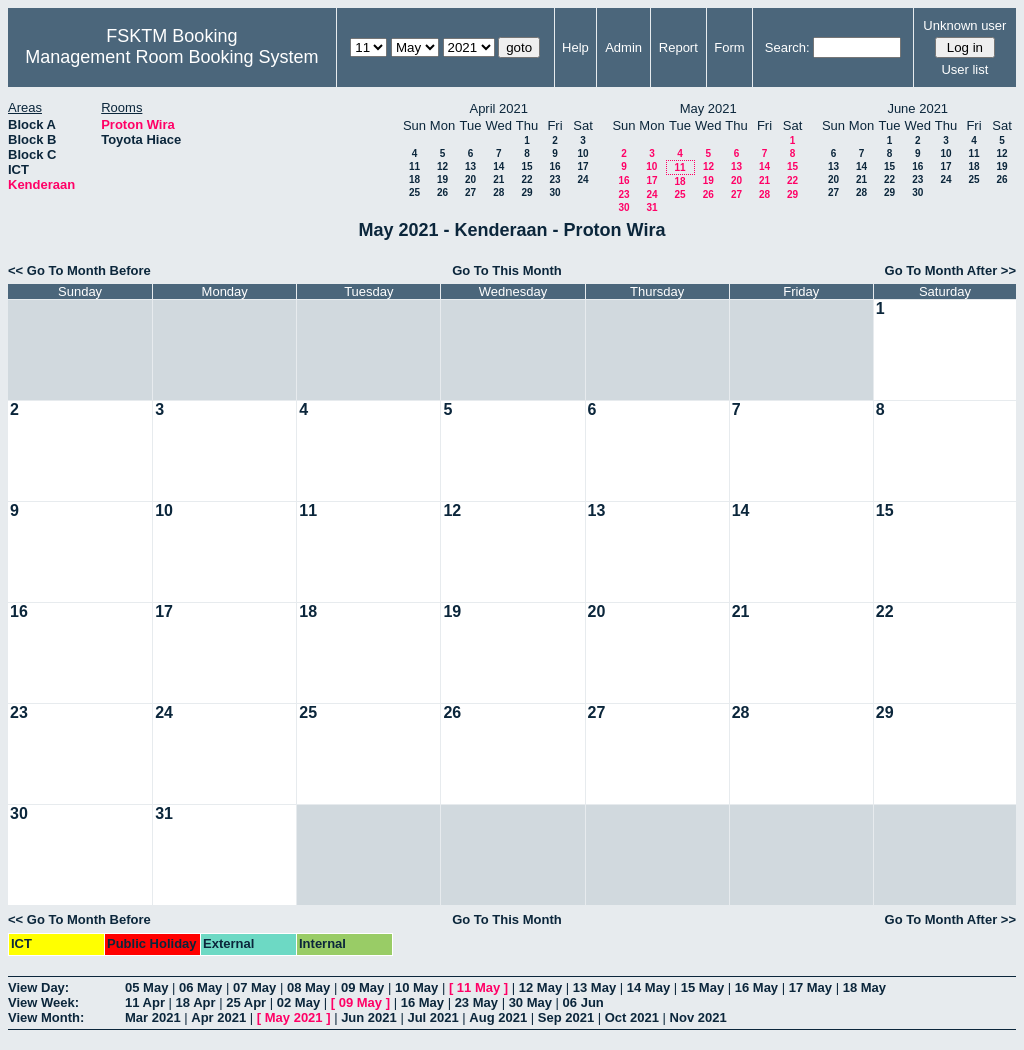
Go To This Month (507, 270)
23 (554, 179)
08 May (308, 987)
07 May (254, 987)
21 (498, 179)
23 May (476, 1002)
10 (582, 153)
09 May (362, 987)
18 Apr (196, 1002)
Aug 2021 (498, 1017)
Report (678, 47)
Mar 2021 (153, 1017)
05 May (146, 987)
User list (964, 69)
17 (582, 166)
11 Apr (145, 1002)
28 (498, 192)
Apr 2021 (218, 1017)
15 (526, 166)
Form (729, 47)
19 (442, 179)
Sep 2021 (566, 1017)
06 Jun (583, 1002)
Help (575, 47)
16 (554, 166)
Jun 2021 (369, 1017)
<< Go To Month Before (79, 270)
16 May (756, 987)
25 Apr (246, 1002)
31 (651, 207)
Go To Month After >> (950, 270)
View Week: (43, 1002)
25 (414, 192)
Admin (623, 47)
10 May (416, 987)
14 (498, 166)
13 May (594, 987)
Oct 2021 (632, 1017)
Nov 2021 (698, 1017)
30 (554, 192)
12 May (540, 987)
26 (442, 192)
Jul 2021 (432, 1017)
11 (414, 166)
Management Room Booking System (171, 57)
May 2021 (294, 1017)
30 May (530, 1002)
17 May (810, 987)
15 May (702, 987)
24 (582, 179)
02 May (298, 1002)
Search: (787, 47)
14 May (648, 987)
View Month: (46, 1017)
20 (470, 179)
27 (470, 192)
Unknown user (964, 25)
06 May (200, 987)
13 (470, 166)
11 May (478, 987)
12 (442, 166)
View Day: (38, 987)
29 (526, 192)
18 (414, 179)
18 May (864, 987)
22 (526, 179)
